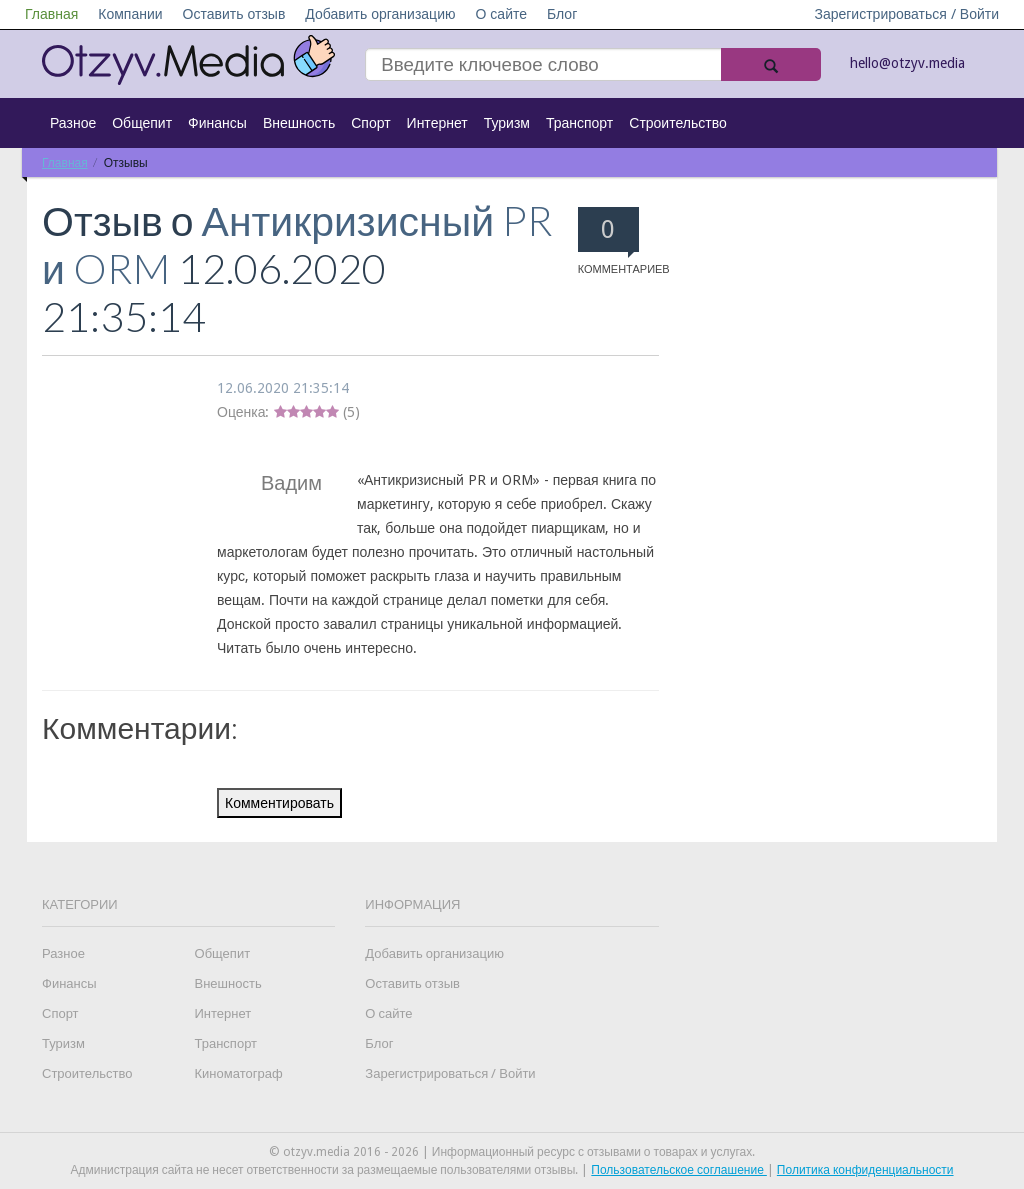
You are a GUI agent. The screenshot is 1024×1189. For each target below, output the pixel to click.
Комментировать (279, 803)
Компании (130, 14)
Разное (73, 123)
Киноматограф (239, 1073)
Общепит (142, 123)
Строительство (677, 123)
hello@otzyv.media (907, 63)
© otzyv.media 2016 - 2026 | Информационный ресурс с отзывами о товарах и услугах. (512, 1152)
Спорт (370, 123)
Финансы (217, 123)
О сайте (501, 14)
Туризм (507, 123)
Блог (562, 14)
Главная (51, 14)
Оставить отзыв (234, 14)
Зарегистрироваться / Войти (906, 14)
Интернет (437, 123)
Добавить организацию (380, 14)
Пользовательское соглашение (679, 1170)
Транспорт (579, 123)
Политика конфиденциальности (865, 1170)
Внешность (299, 123)
